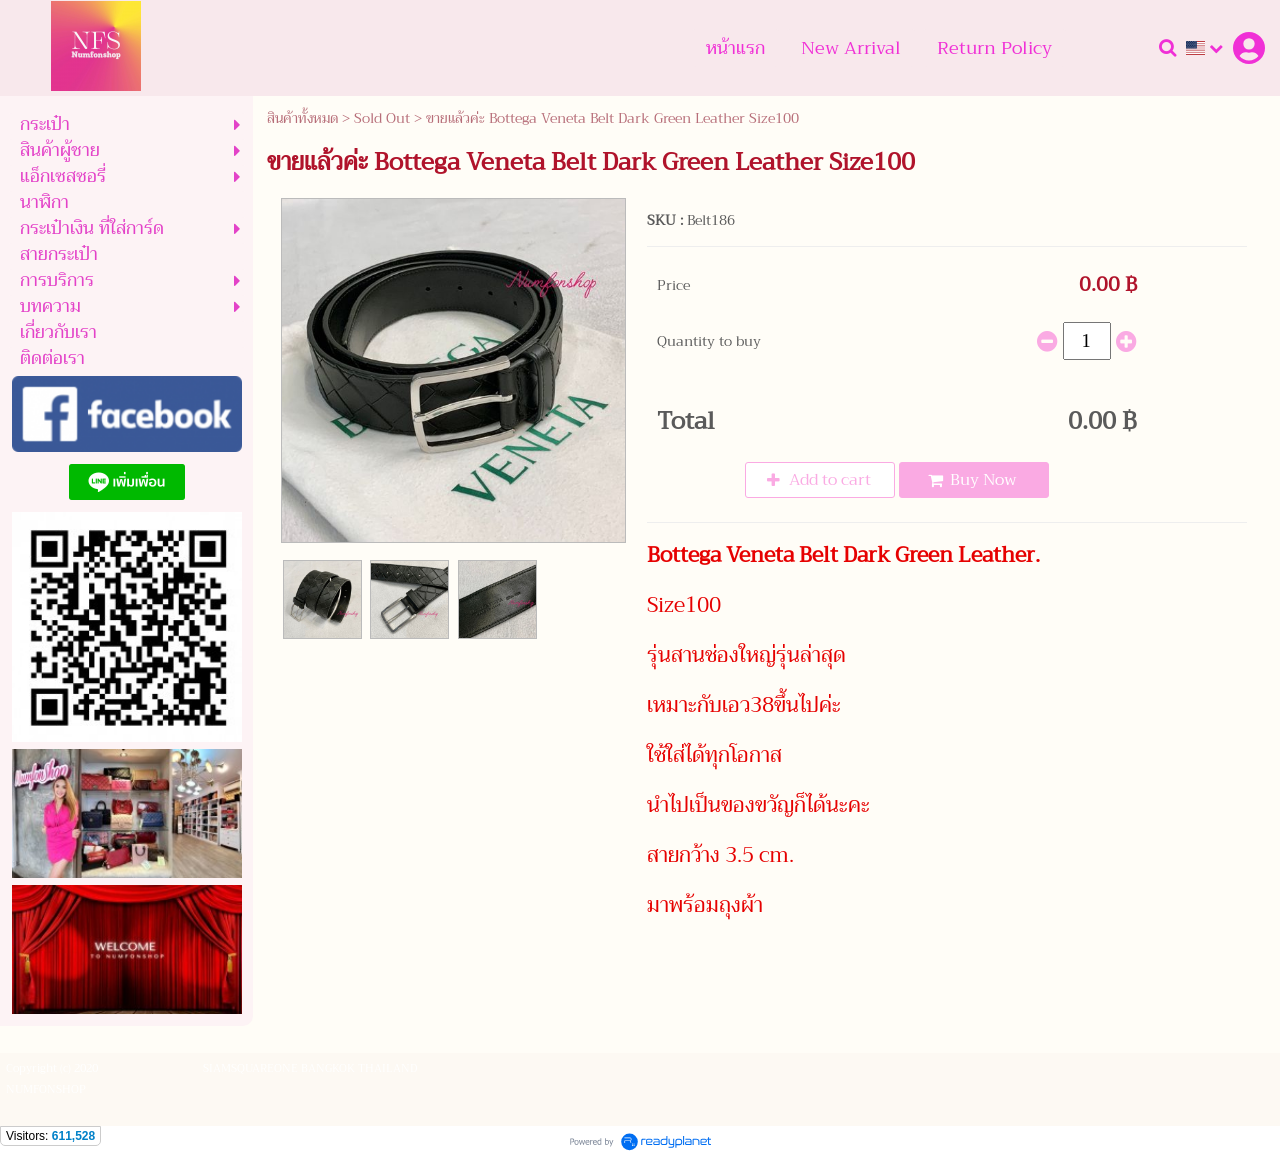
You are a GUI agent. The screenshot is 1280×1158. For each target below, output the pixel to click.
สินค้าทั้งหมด (302, 118)
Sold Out (382, 118)
